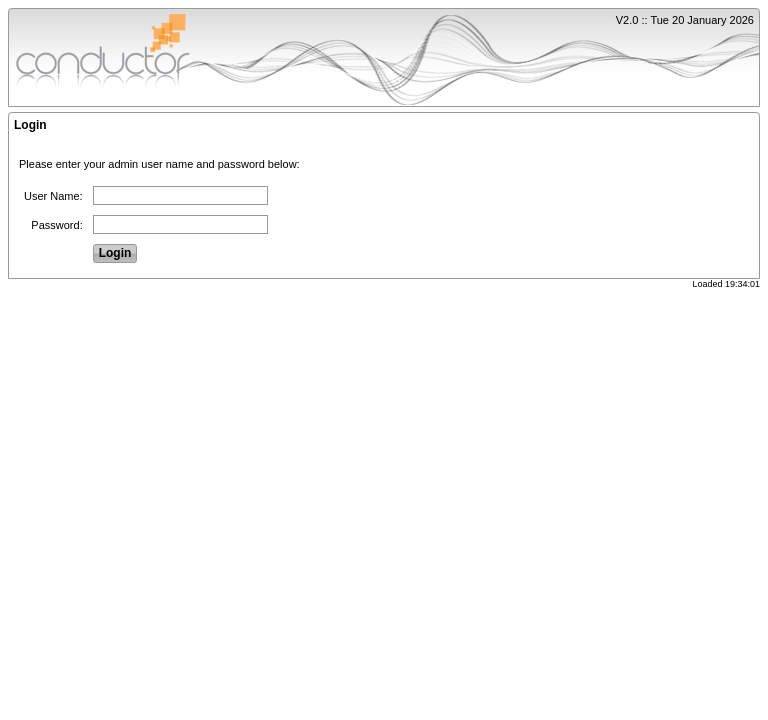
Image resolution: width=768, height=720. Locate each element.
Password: (56, 225)
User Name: (53, 196)
